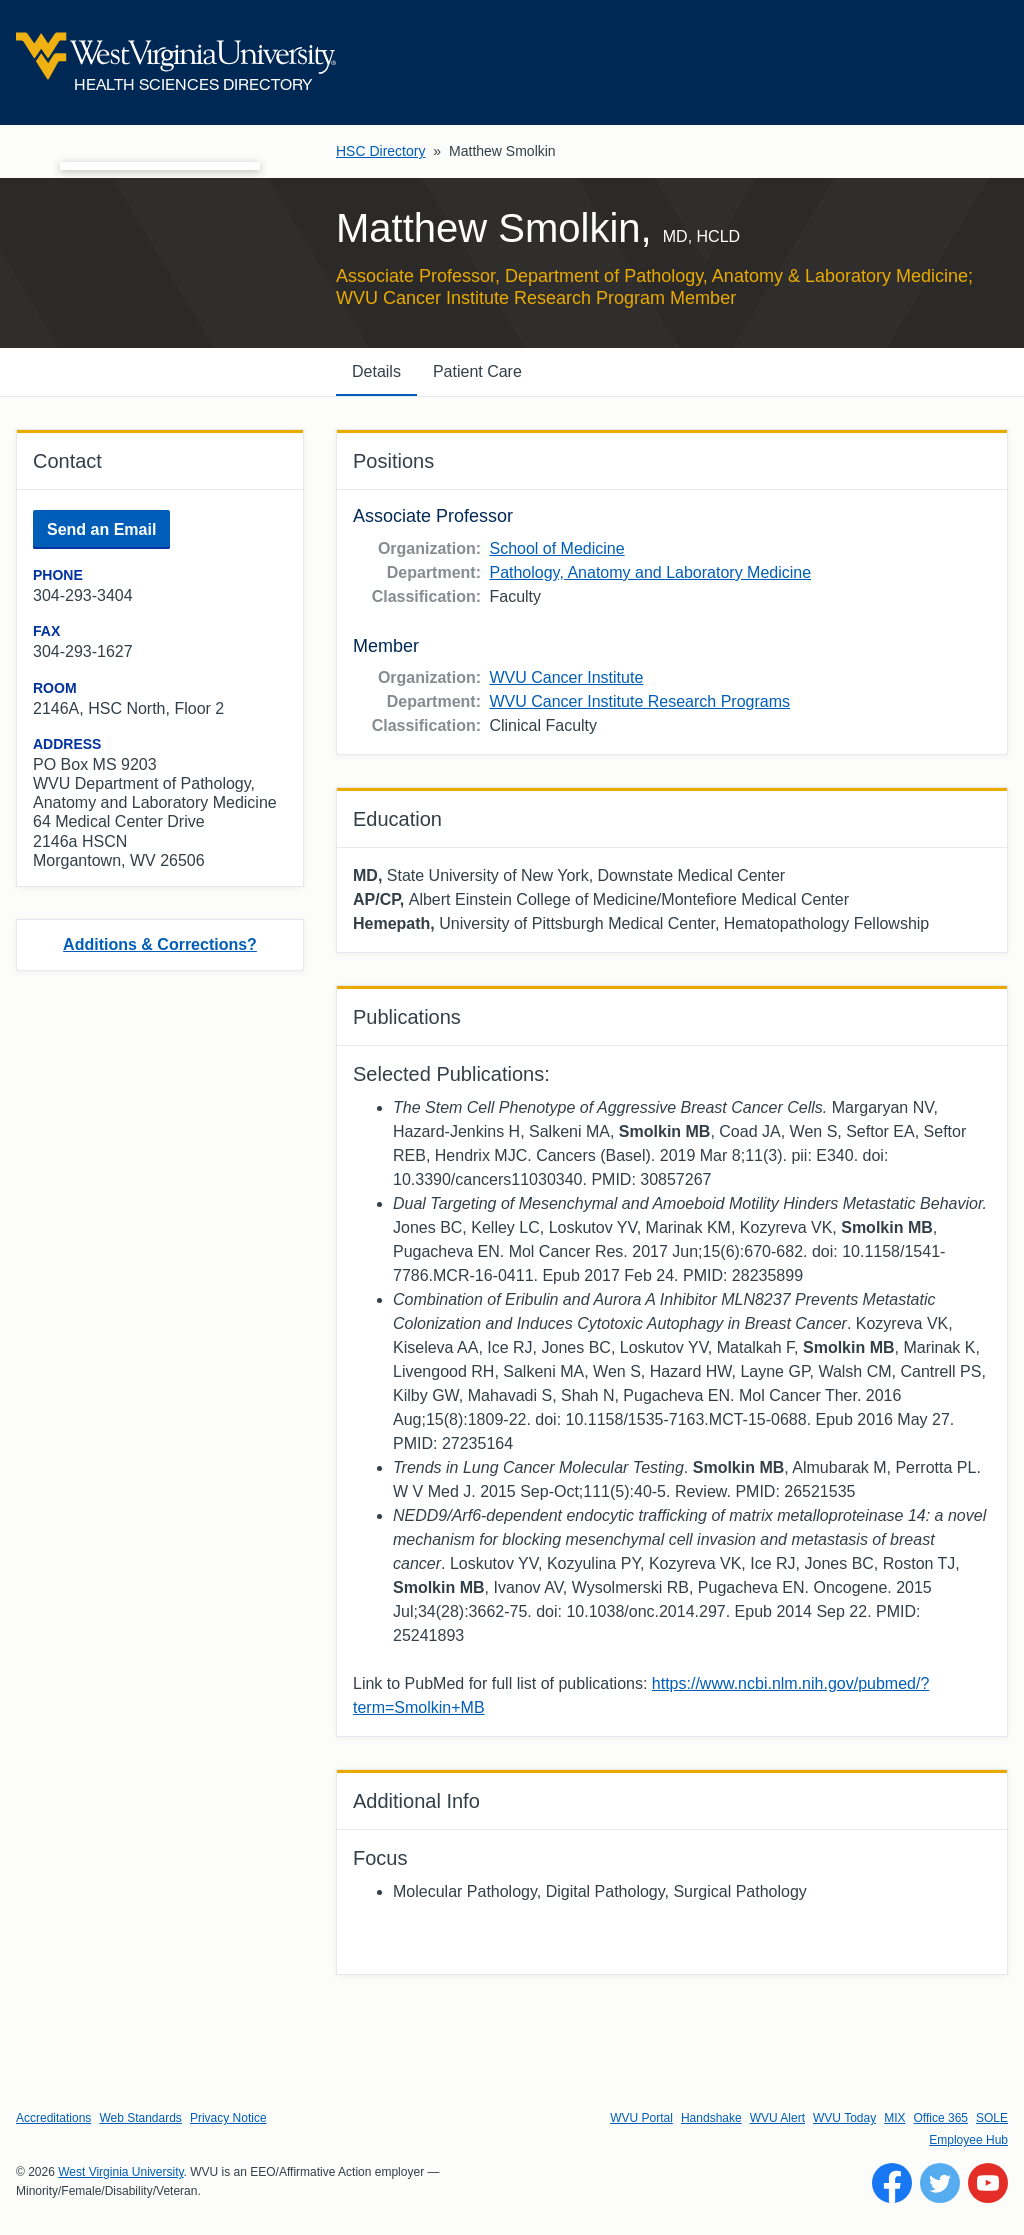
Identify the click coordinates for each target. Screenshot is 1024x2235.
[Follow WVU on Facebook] (892, 2183)
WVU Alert (777, 2118)
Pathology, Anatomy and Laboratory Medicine (650, 572)
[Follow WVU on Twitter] (940, 2183)
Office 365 (941, 2118)
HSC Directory (380, 151)
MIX (894, 2118)
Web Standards (140, 2118)
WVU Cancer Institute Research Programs (639, 701)
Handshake (711, 2118)
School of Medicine (556, 548)
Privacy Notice (228, 2118)
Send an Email (101, 529)
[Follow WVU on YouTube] (988, 2183)
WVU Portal (641, 2118)
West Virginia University (120, 2172)
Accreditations (53, 2118)
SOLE (992, 2118)
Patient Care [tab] (477, 371)
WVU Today (844, 2118)
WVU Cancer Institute (566, 677)
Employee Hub (968, 2140)
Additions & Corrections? (160, 944)
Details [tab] (376, 371)
